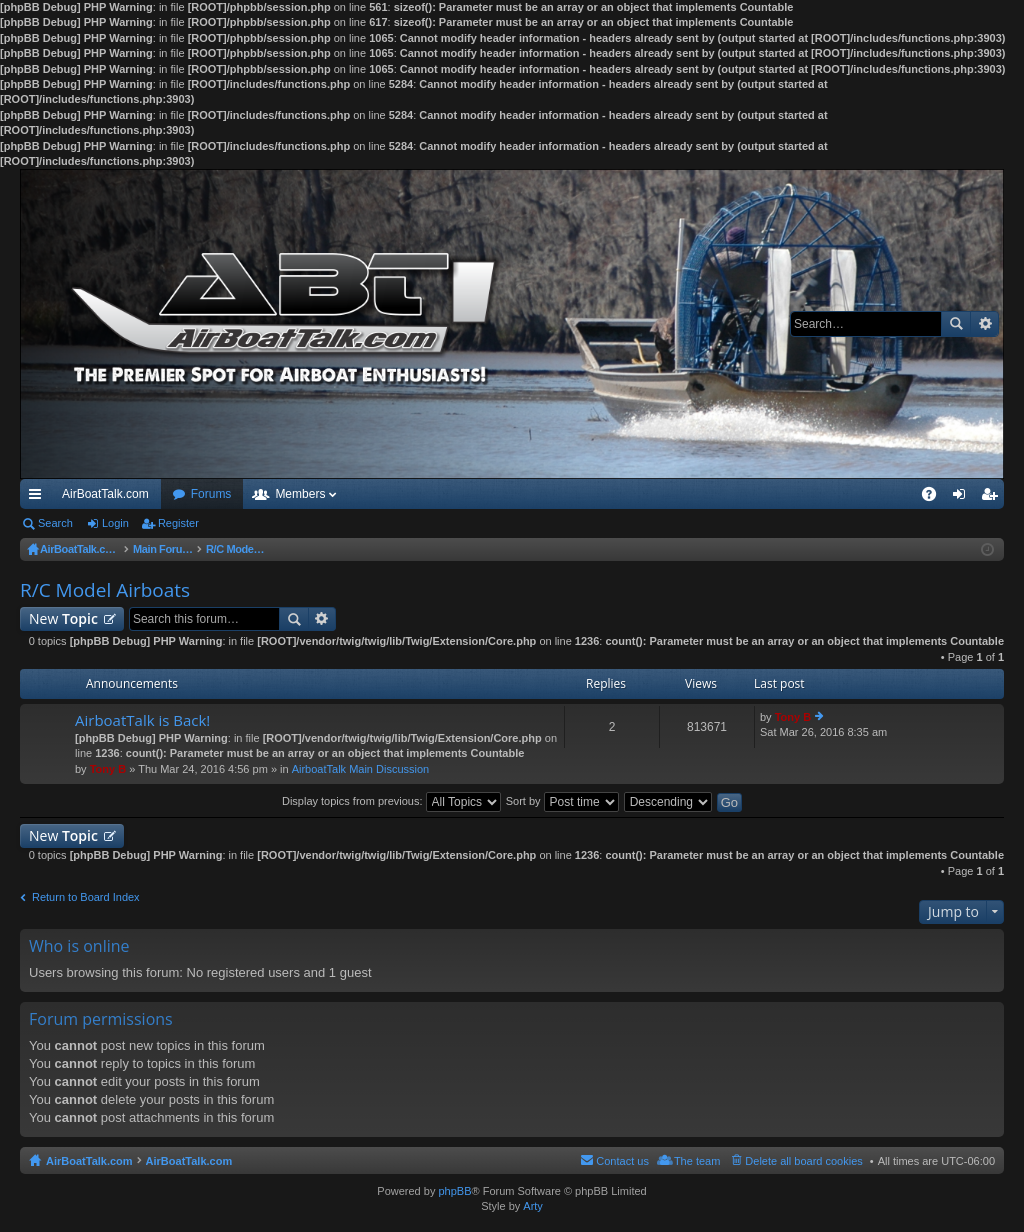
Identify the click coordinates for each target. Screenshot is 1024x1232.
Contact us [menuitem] (622, 1161)
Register (178, 523)
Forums (211, 494)
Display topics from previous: (391, 801)
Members (300, 494)
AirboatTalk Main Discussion (361, 769)
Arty (533, 1206)
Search (956, 324)
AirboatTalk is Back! (142, 720)
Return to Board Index (86, 897)
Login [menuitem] (963, 498)
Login (115, 523)
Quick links (39, 498)
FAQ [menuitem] (935, 498)
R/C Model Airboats (105, 590)
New (63, 618)
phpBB (454, 1191)
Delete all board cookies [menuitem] (803, 1161)
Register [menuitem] (993, 498)
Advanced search (984, 324)
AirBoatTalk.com (105, 494)
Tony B (108, 769)
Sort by (562, 801)
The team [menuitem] (697, 1161)
